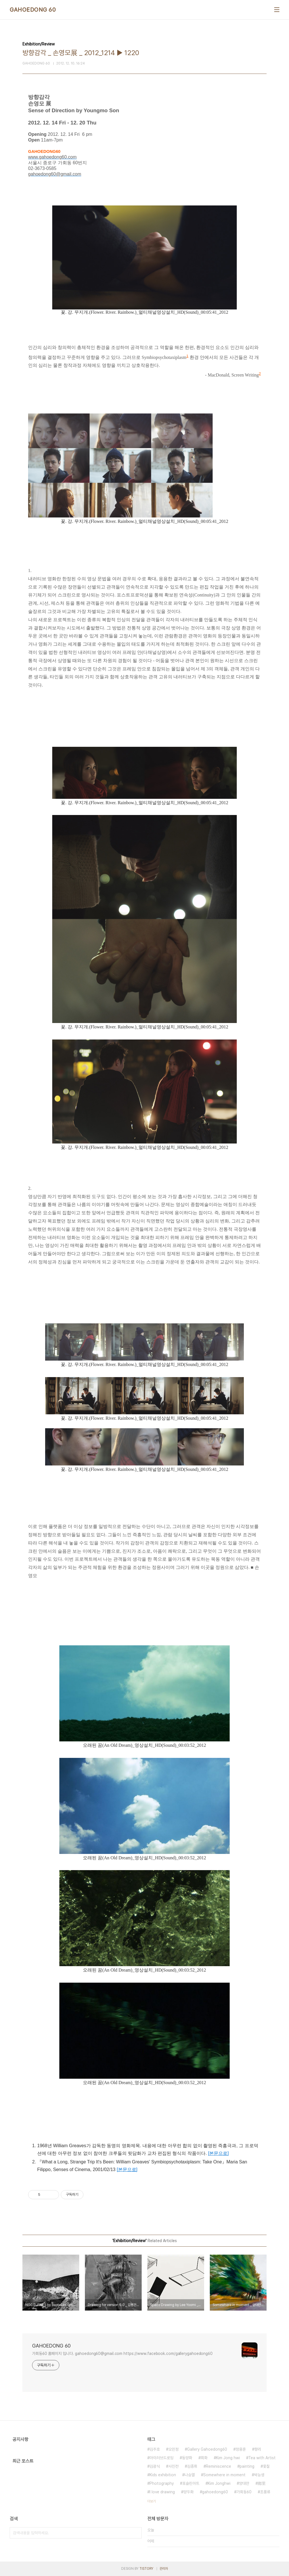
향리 (257, 2449)
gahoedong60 (215, 2492)
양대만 (244, 2483)
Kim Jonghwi (219, 2483)
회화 (204, 2458)
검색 (136, 2532)
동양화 (187, 2458)
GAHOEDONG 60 (33, 9)
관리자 (164, 2569)
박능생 (259, 2475)
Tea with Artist (262, 2458)
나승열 (190, 2475)
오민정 (173, 2449)
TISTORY (146, 2569)
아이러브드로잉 (161, 2458)
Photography (162, 2483)
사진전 (173, 2466)
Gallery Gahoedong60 (207, 2449)
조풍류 (265, 2492)
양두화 (188, 2492)
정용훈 (241, 2449)
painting (247, 2466)
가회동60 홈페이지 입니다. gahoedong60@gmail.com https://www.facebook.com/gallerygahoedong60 (122, 2353)
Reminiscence (218, 2466)
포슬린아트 (190, 2483)
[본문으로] (218, 2153)
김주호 (155, 2449)
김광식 (155, 2466)
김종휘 (192, 2466)
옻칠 (266, 2466)
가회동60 (244, 2492)
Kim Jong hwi (228, 2458)
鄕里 (262, 2483)
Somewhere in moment (224, 2475)
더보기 (151, 2501)
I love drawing (162, 2492)
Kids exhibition (163, 2475)
